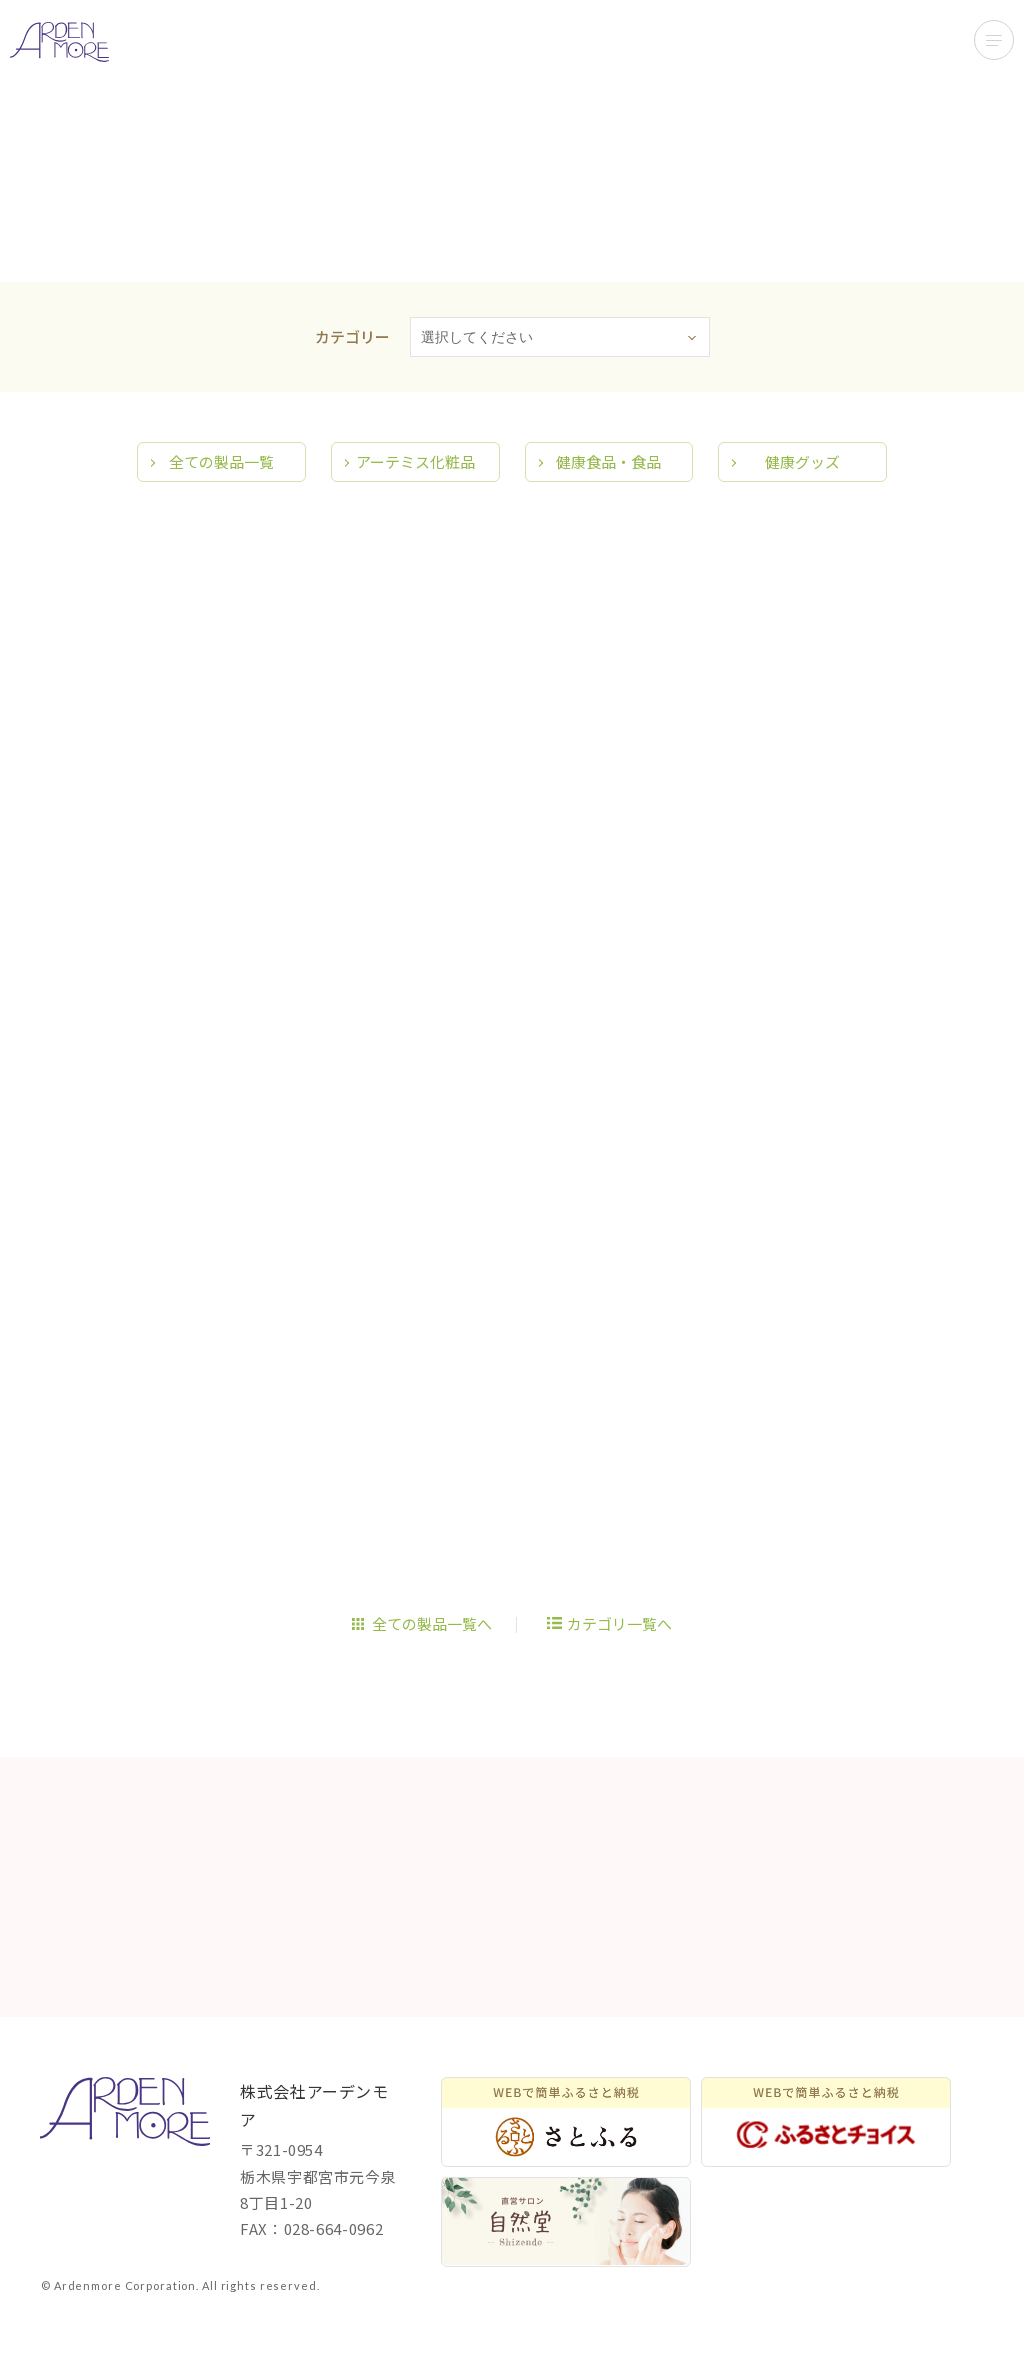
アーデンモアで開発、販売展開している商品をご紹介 (59, 42)
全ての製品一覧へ (432, 1671)
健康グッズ (802, 509)
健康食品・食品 (608, 509)
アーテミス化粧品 (415, 509)
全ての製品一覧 (221, 509)
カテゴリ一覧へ (619, 1671)
